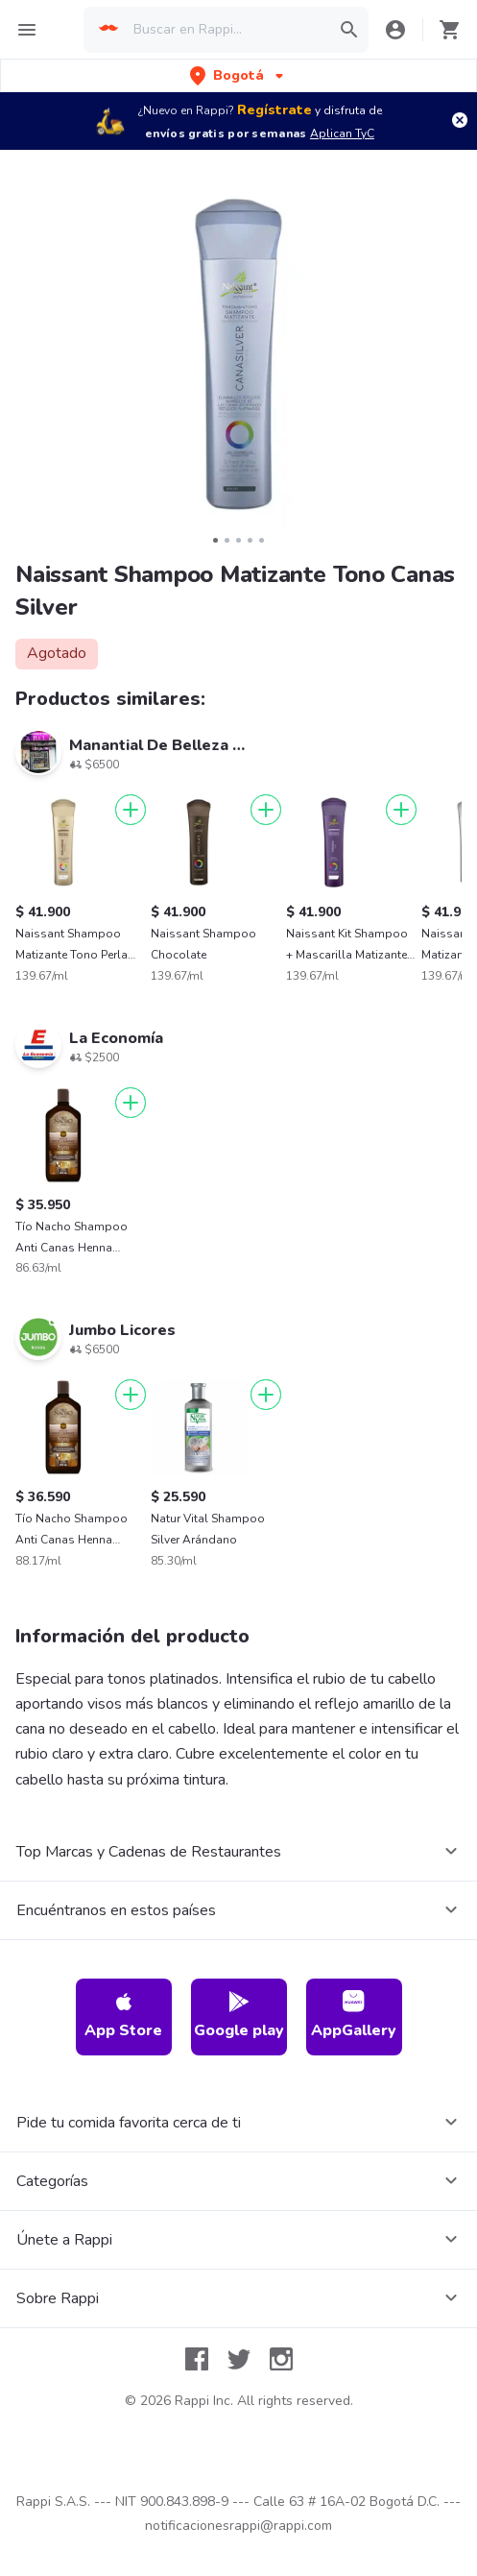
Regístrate (274, 110)
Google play (239, 2015)
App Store (123, 2015)
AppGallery (353, 2015)
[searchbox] (225, 30)
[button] (238, 75)
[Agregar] (130, 809)
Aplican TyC (342, 133)
